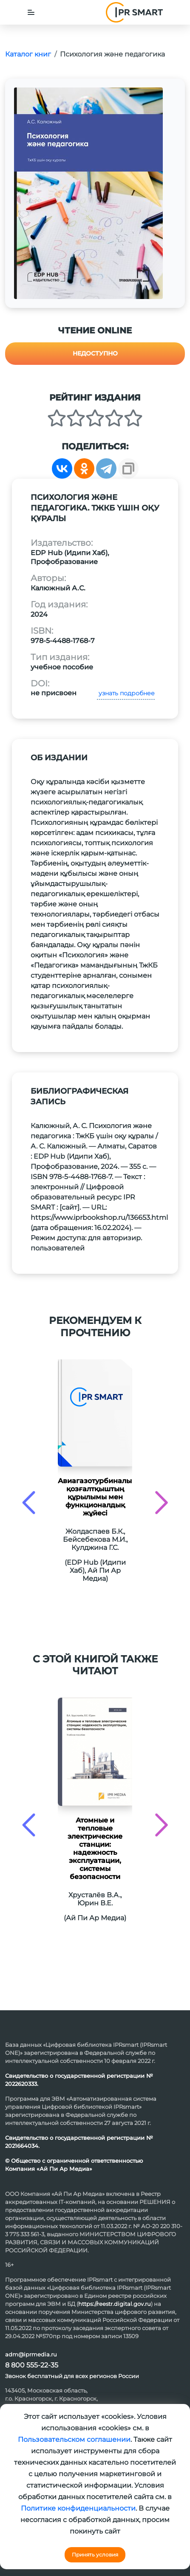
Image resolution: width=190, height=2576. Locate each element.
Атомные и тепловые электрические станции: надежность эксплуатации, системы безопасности (95, 1848)
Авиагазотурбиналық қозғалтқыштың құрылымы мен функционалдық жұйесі (95, 1497)
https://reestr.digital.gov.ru (114, 2303)
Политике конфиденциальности (78, 2508)
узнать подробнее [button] (126, 693)
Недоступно (95, 353)
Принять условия (95, 2554)
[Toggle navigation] (31, 12)
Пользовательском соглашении (74, 2439)
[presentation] (28, 1502)
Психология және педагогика (112, 54)
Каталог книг (28, 54)
